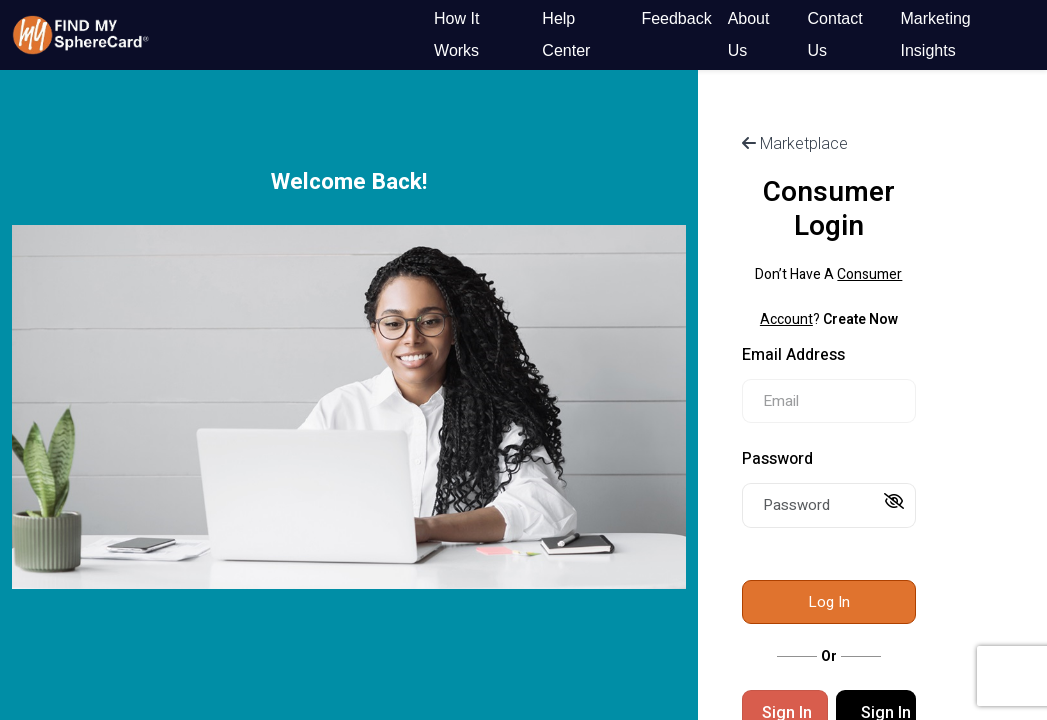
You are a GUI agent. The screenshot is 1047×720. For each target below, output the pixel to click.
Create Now (860, 319)
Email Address (793, 355)
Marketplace (795, 143)
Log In (829, 602)
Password (777, 459)
